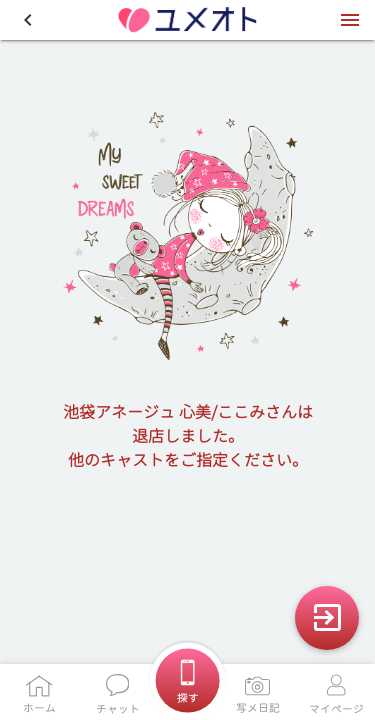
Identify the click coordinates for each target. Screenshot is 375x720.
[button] (28, 20)
